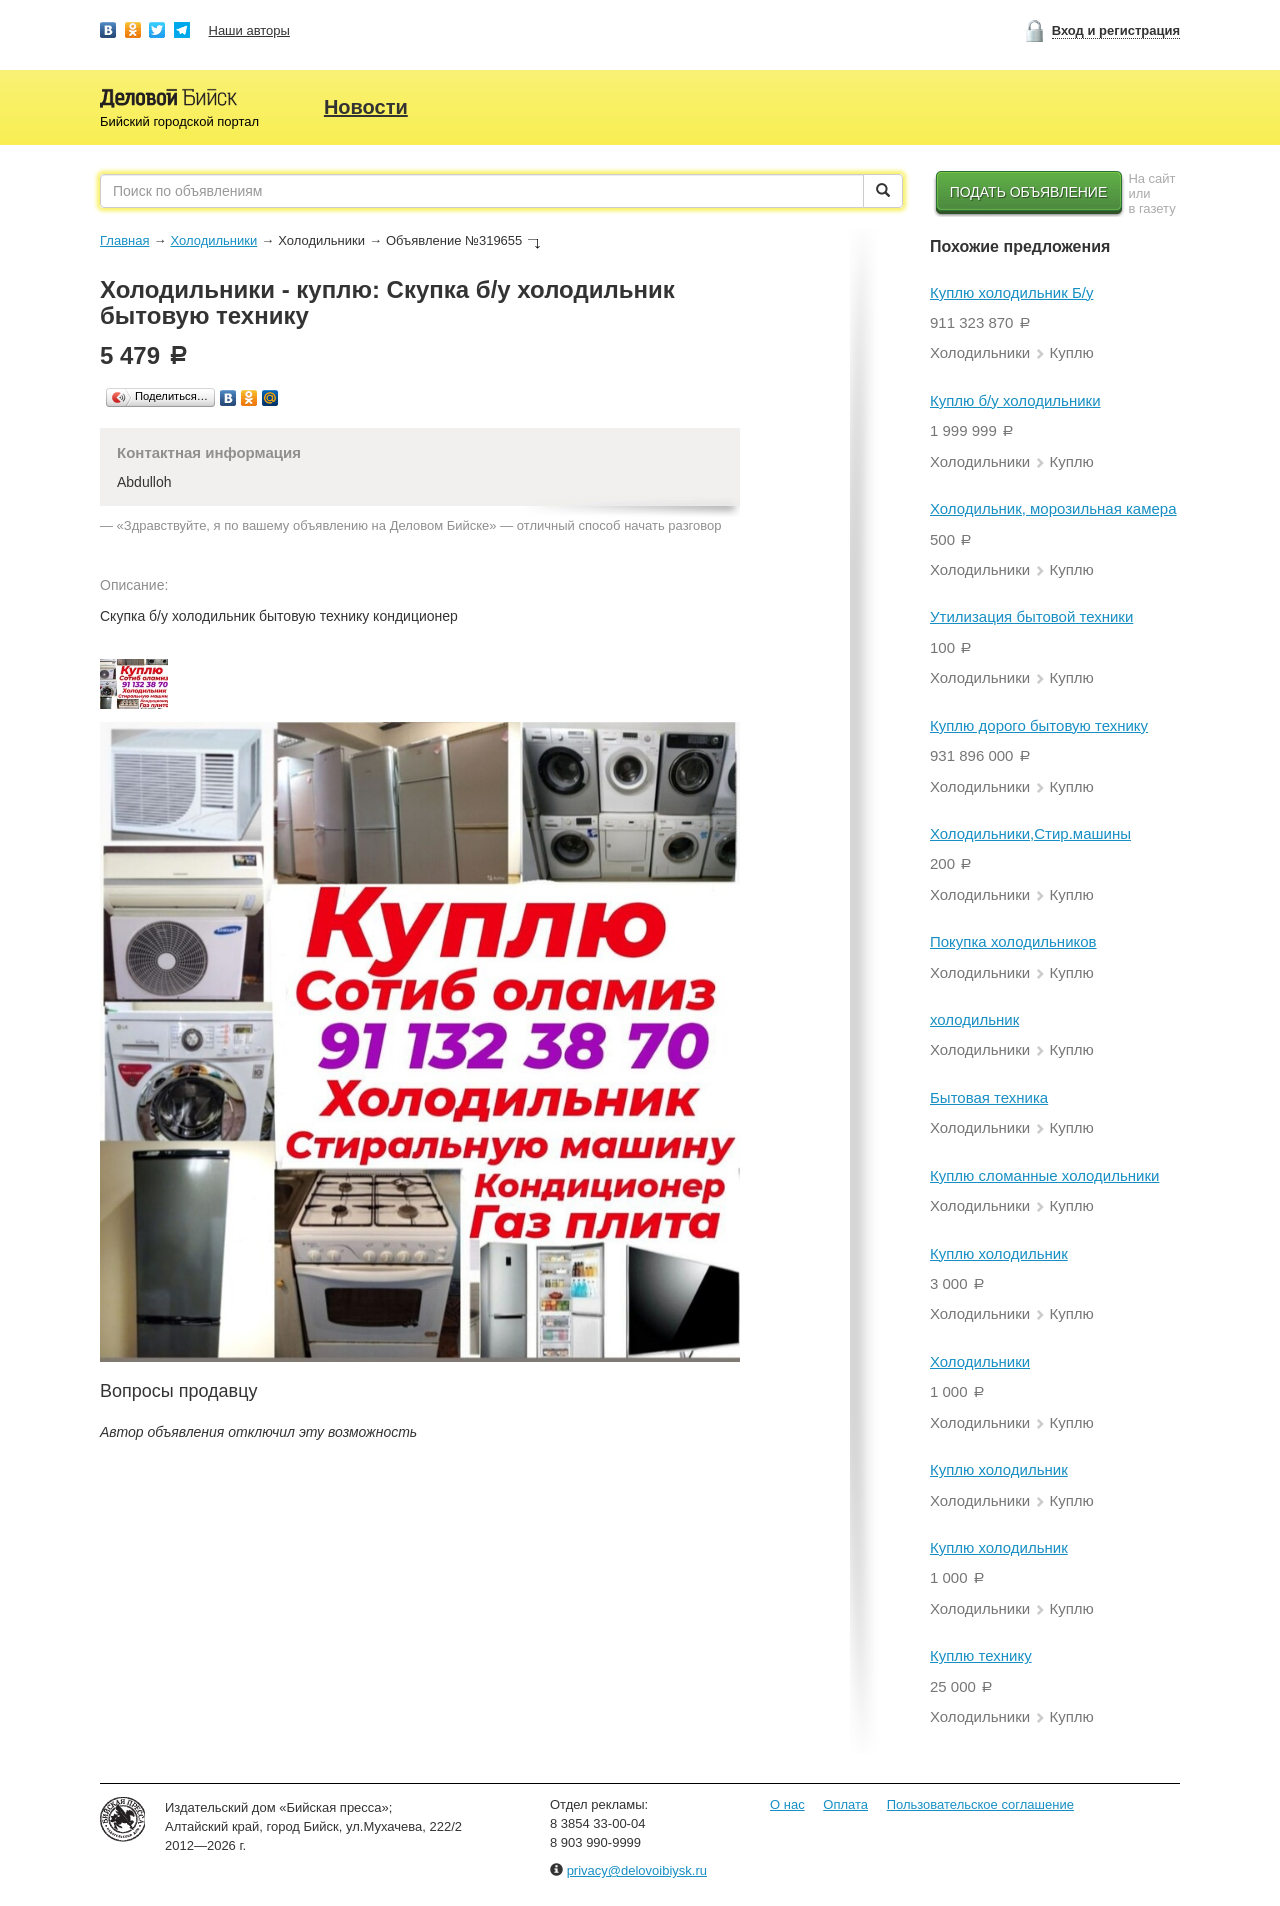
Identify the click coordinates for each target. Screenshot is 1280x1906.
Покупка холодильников (1013, 941)
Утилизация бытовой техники (1031, 616)
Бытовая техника (989, 1097)
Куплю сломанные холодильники (1044, 1175)
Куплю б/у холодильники (1015, 400)
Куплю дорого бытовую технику (1039, 725)
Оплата (845, 1804)
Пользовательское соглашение (980, 1804)
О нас (787, 1804)
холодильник (974, 1019)
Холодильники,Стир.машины (1030, 833)
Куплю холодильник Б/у (1011, 292)
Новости (366, 107)
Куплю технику (981, 1655)
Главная (124, 240)
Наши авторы (249, 30)
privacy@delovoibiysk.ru (637, 1870)
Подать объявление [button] (1029, 192)
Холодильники (213, 240)
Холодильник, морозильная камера (1053, 508)
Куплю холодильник (999, 1253)
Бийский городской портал (179, 121)
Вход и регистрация (1116, 30)
